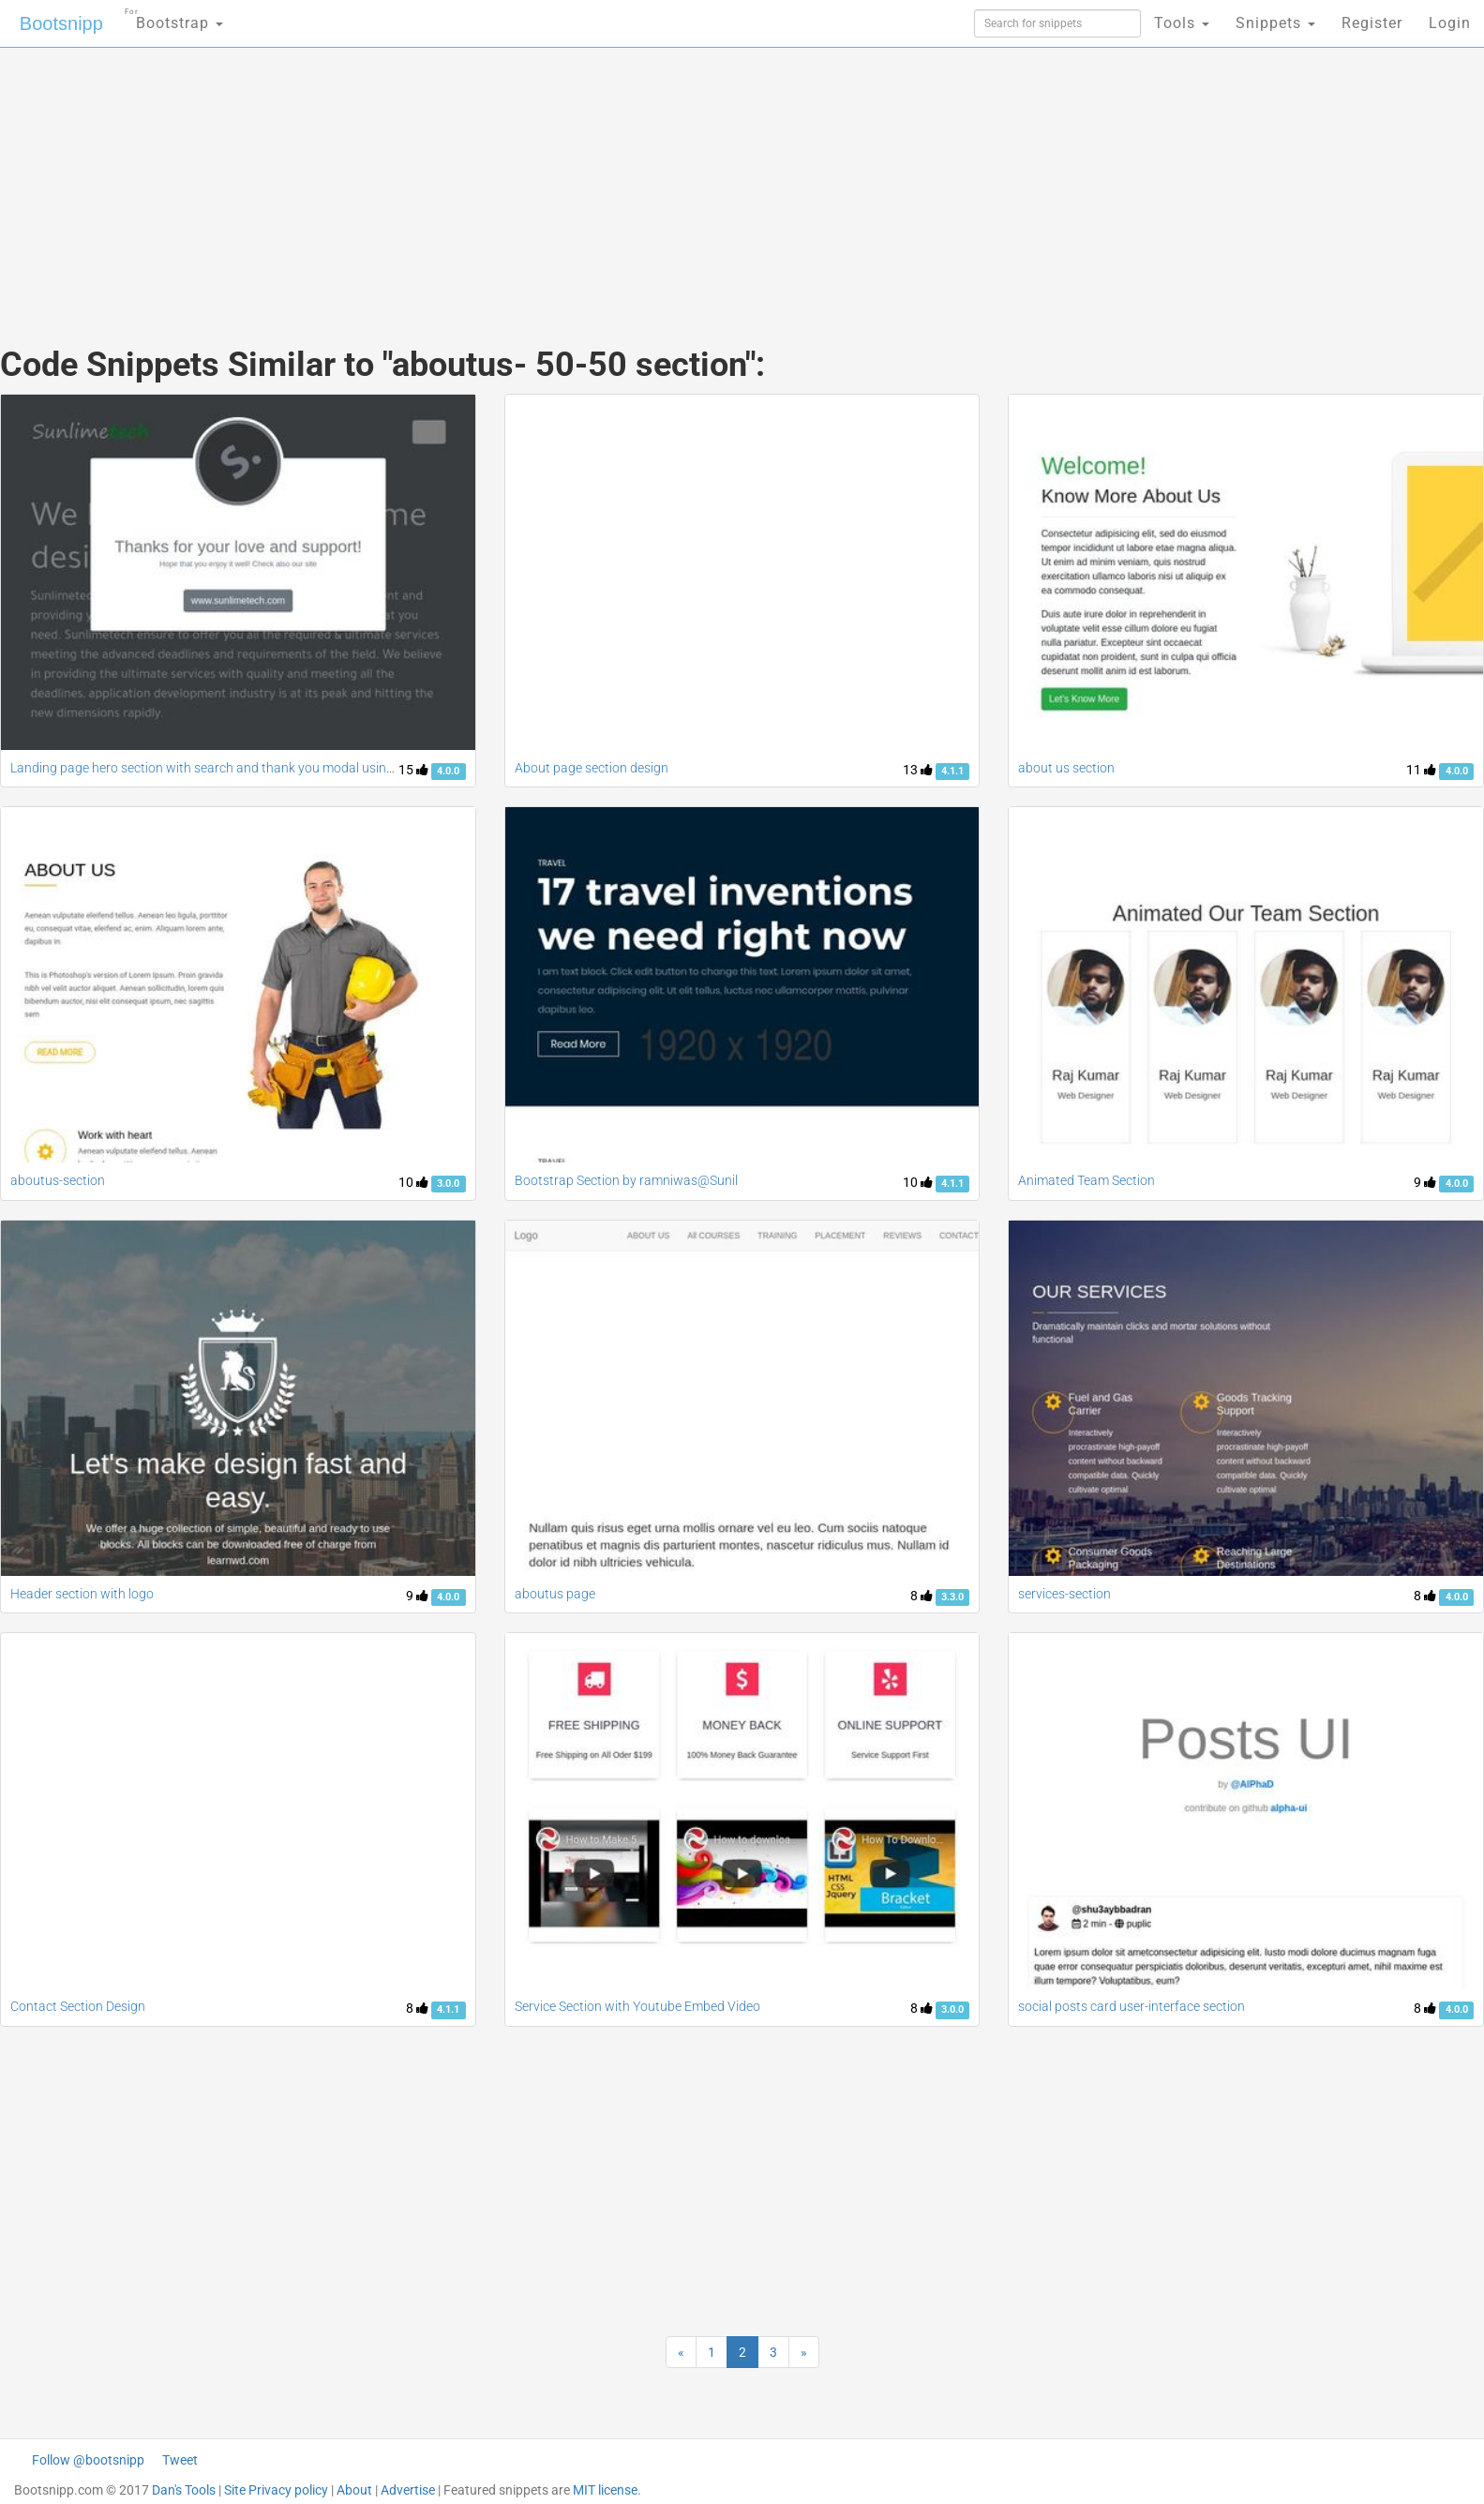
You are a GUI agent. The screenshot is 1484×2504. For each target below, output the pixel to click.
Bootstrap (174, 17)
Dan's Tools (184, 2489)
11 (1421, 769)
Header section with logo (82, 1593)
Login (1450, 23)
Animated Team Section (1086, 1180)
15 (413, 769)
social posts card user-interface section (1131, 2006)
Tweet (180, 2459)
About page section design (591, 767)
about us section (1066, 767)
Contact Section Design (77, 2006)
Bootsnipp (61, 23)
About (354, 2489)
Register (1372, 23)
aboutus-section (57, 1180)
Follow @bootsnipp (88, 2459)
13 (918, 769)
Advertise (408, 2489)
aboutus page (555, 1593)
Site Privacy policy (276, 2489)
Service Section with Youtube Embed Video (637, 2006)
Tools (1181, 23)
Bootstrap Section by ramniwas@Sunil (626, 1180)
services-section (1064, 1593)
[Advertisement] (602, 178)
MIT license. (607, 2489)
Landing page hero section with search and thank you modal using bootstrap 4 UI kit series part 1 (290, 767)
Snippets (1275, 23)
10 (413, 1182)
